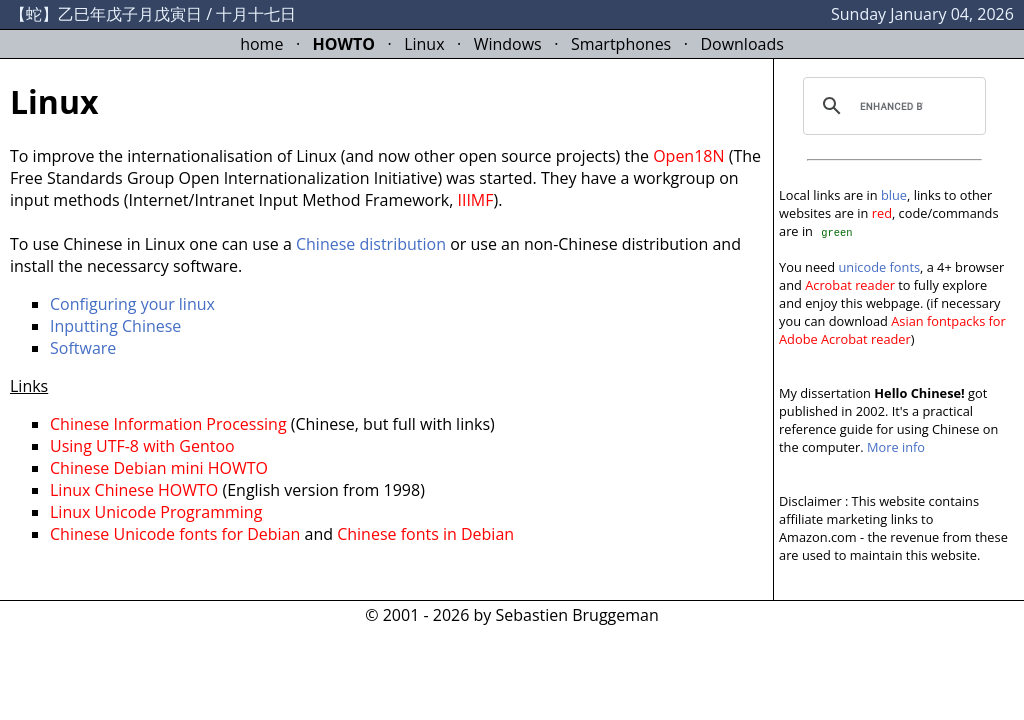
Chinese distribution (371, 244)
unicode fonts (879, 267)
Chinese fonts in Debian (425, 534)
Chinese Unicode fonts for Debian (175, 534)
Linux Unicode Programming (156, 512)
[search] (891, 106)
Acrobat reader (850, 285)
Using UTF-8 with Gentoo (142, 446)
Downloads (741, 44)
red (882, 213)
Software (83, 348)
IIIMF (475, 200)
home (261, 44)
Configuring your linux (132, 304)
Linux (424, 44)
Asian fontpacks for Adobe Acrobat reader (892, 330)
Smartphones (621, 44)
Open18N (688, 156)
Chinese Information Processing (168, 424)
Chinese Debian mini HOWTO (159, 468)
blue (894, 195)
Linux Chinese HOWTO (134, 490)
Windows (508, 44)
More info (896, 447)
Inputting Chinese (115, 326)
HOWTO (344, 44)
